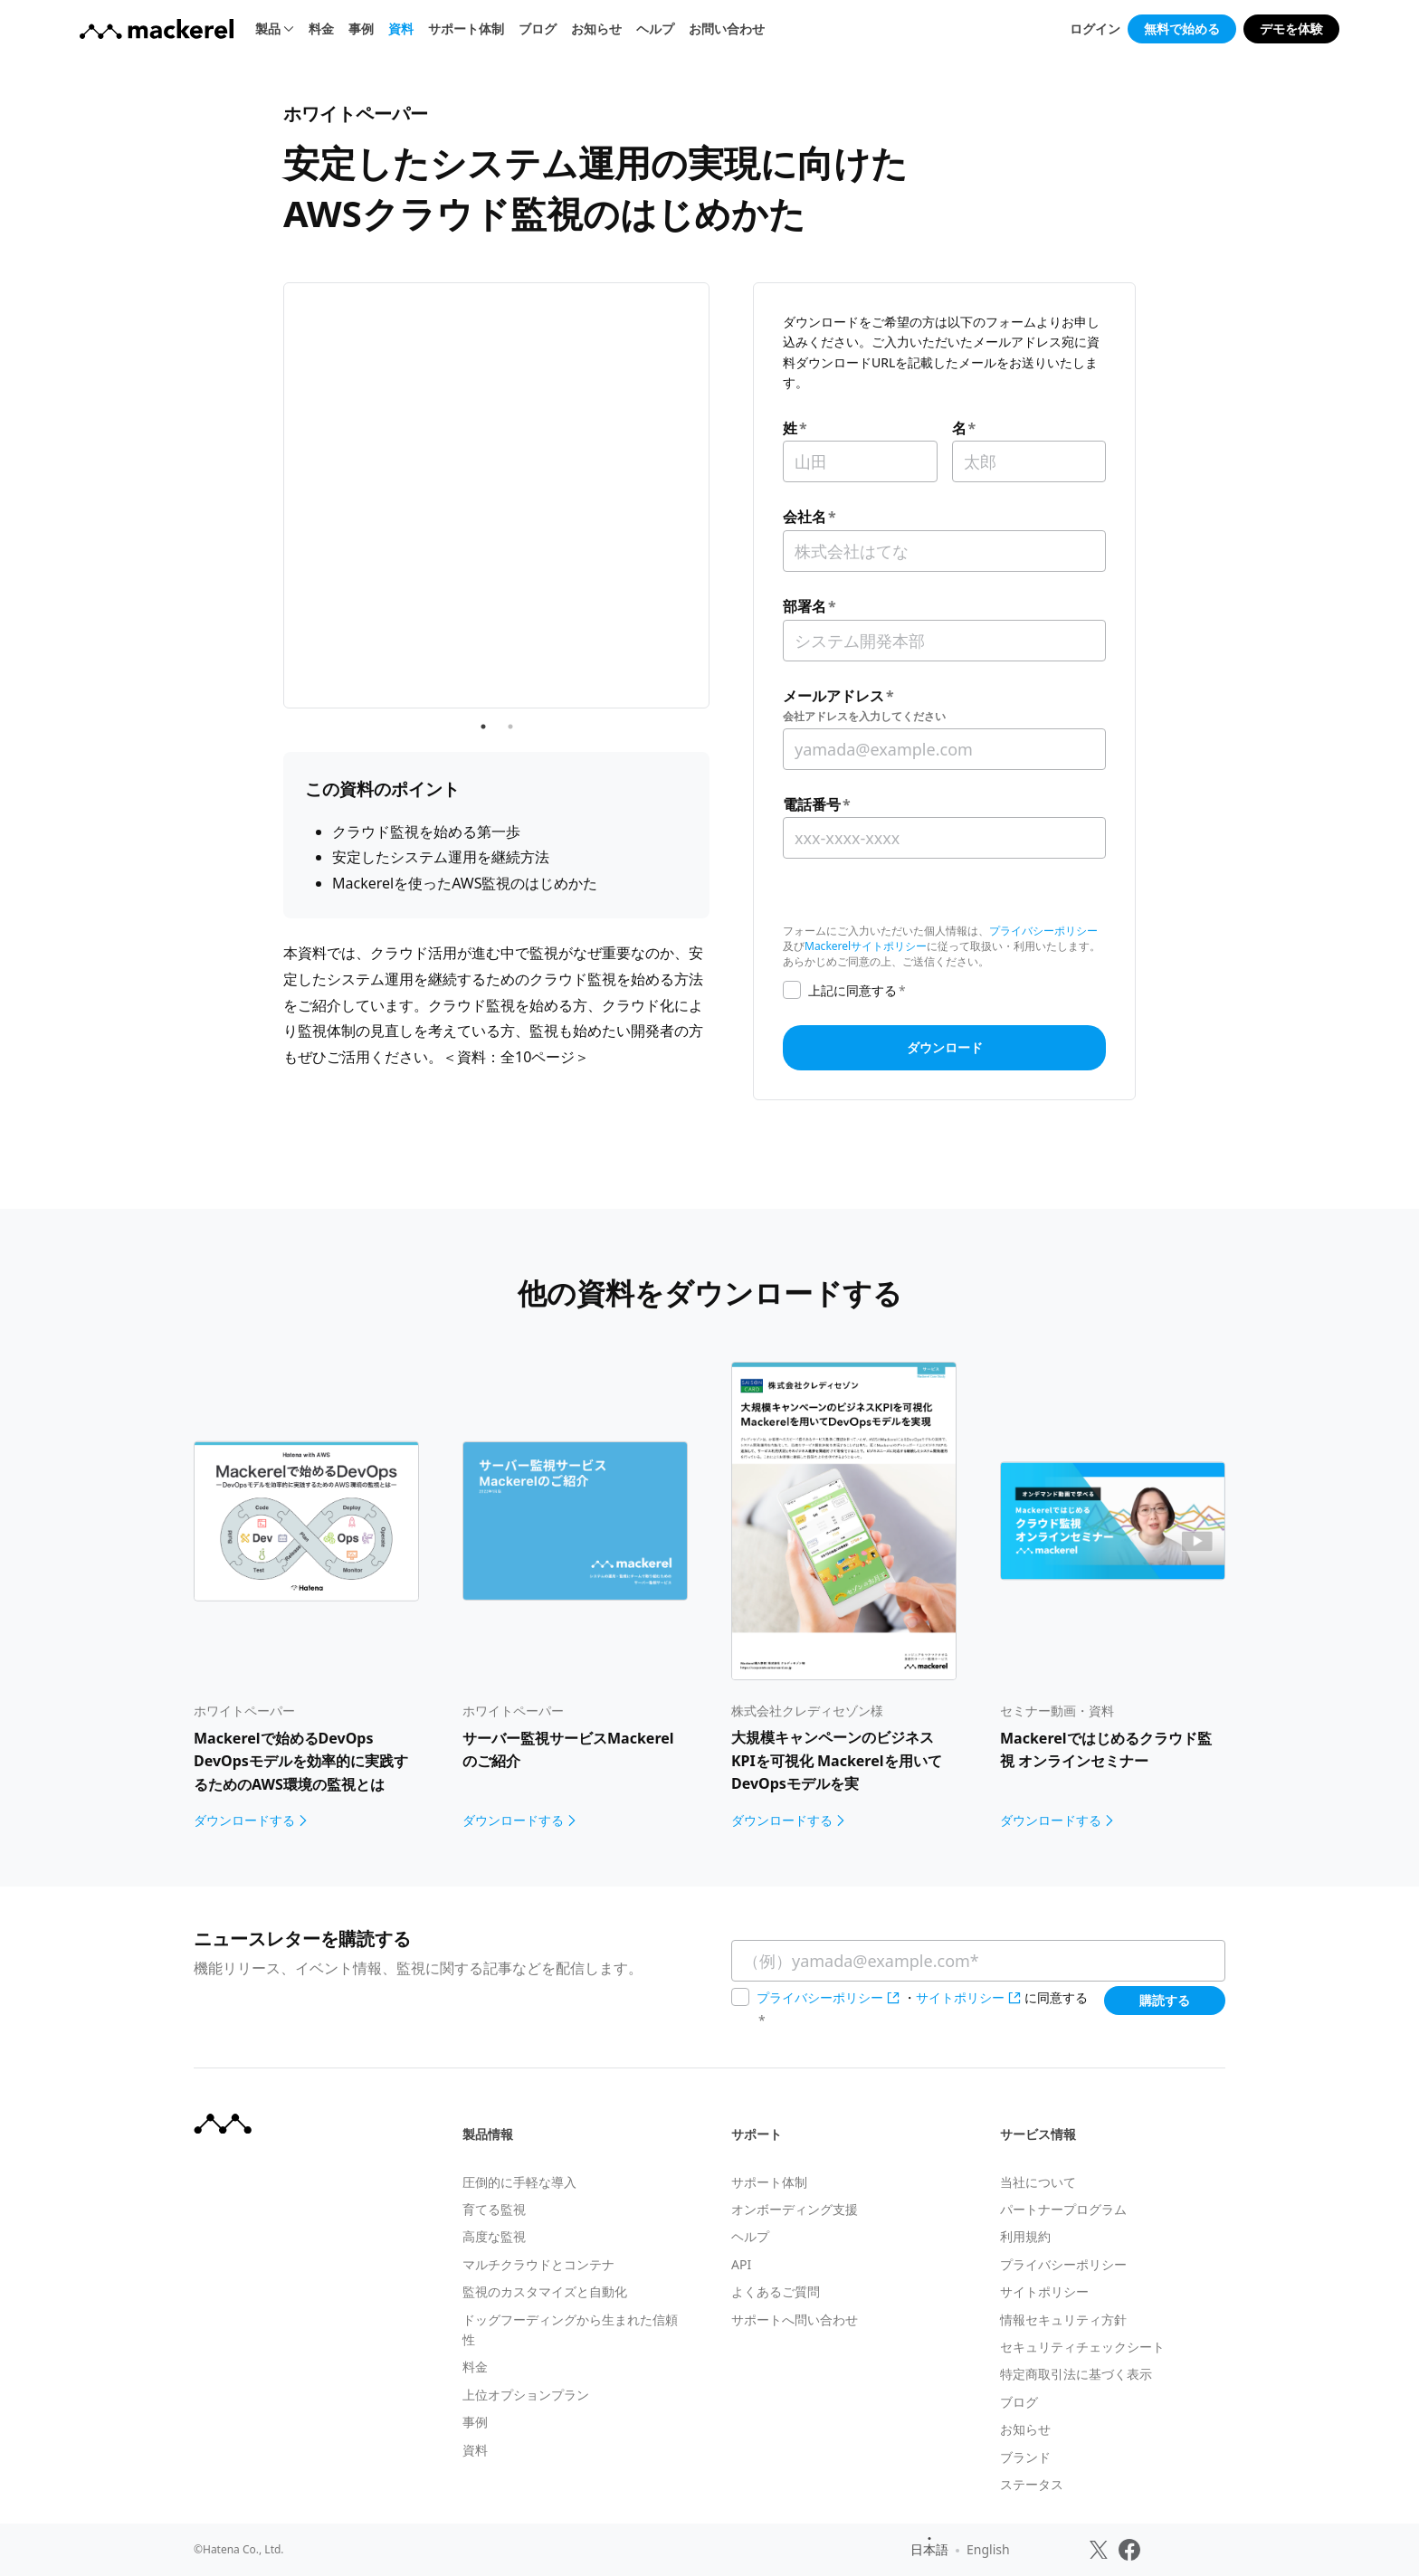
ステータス (1031, 2484)
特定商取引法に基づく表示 (1076, 2373)
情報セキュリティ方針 (1063, 2319)
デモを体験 (1291, 28)
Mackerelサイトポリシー (866, 946)
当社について (1038, 2182)
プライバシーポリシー (1043, 930)
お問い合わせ (727, 28)
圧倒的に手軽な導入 (519, 2182)
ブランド (1025, 2457)
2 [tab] (510, 585)
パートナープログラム (1063, 2209)
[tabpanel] (496, 424)
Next (723, 424)
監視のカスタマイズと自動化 (544, 2291)
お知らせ (596, 28)
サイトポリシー (960, 1997)
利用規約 (1025, 2236)
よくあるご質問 (775, 2291)
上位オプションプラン (525, 2394)
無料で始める (1182, 28)
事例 (361, 28)
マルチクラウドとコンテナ (538, 2264)
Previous (270, 424)
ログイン (1095, 28)
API (741, 2264)
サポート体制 (466, 28)
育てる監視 (494, 2209)
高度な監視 (494, 2236)
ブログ (538, 28)
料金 (321, 28)
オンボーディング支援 (794, 2209)
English (988, 2549)
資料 (401, 28)
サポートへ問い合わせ (794, 2319)
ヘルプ (655, 28)
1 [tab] (483, 585)
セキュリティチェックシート (1082, 2346)
